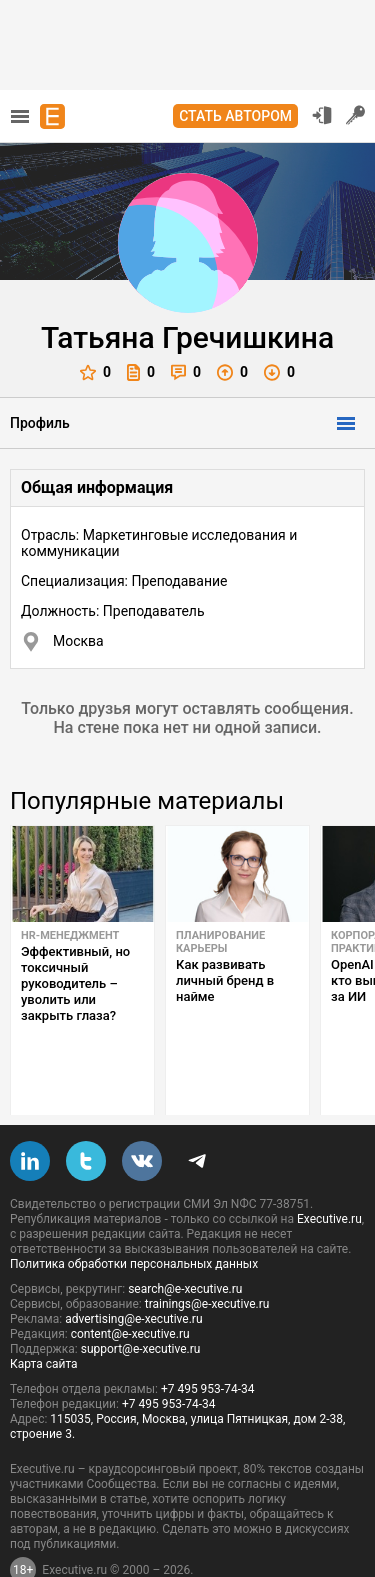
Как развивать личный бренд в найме (225, 980)
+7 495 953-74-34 (208, 1342)
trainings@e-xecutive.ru (207, 1257)
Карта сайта (44, 1317)
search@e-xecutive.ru (185, 1242)
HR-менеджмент (70, 935)
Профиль (40, 423)
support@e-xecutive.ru (141, 1302)
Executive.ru (329, 1172)
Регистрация (356, 115)
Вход (322, 115)
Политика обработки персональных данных (134, 1217)
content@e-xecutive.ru (130, 1287)
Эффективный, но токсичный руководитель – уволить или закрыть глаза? (75, 983)
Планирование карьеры (220, 942)
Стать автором (235, 116)
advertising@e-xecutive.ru (133, 1272)
